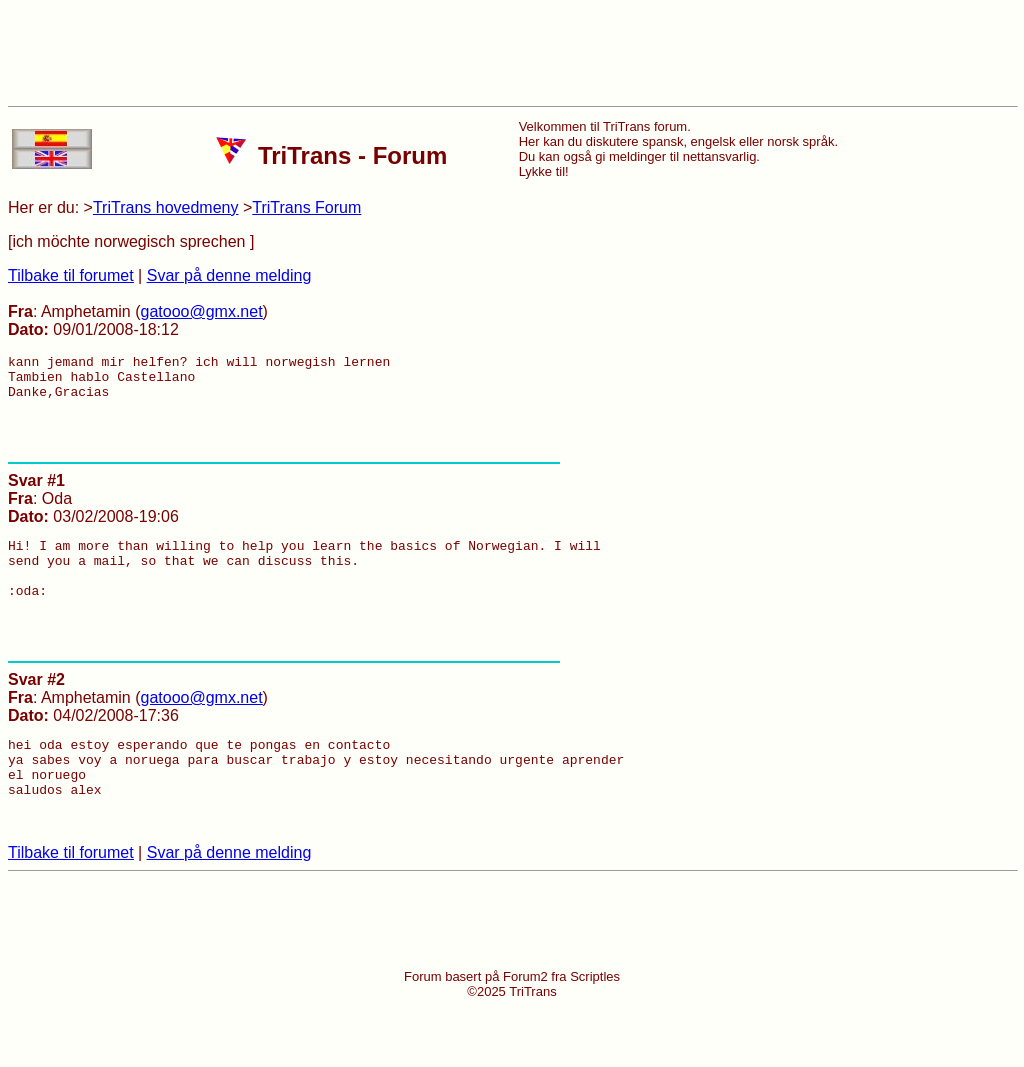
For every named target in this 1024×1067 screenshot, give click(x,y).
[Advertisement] (512, 53)
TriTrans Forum (306, 207)
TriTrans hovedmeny (166, 207)
